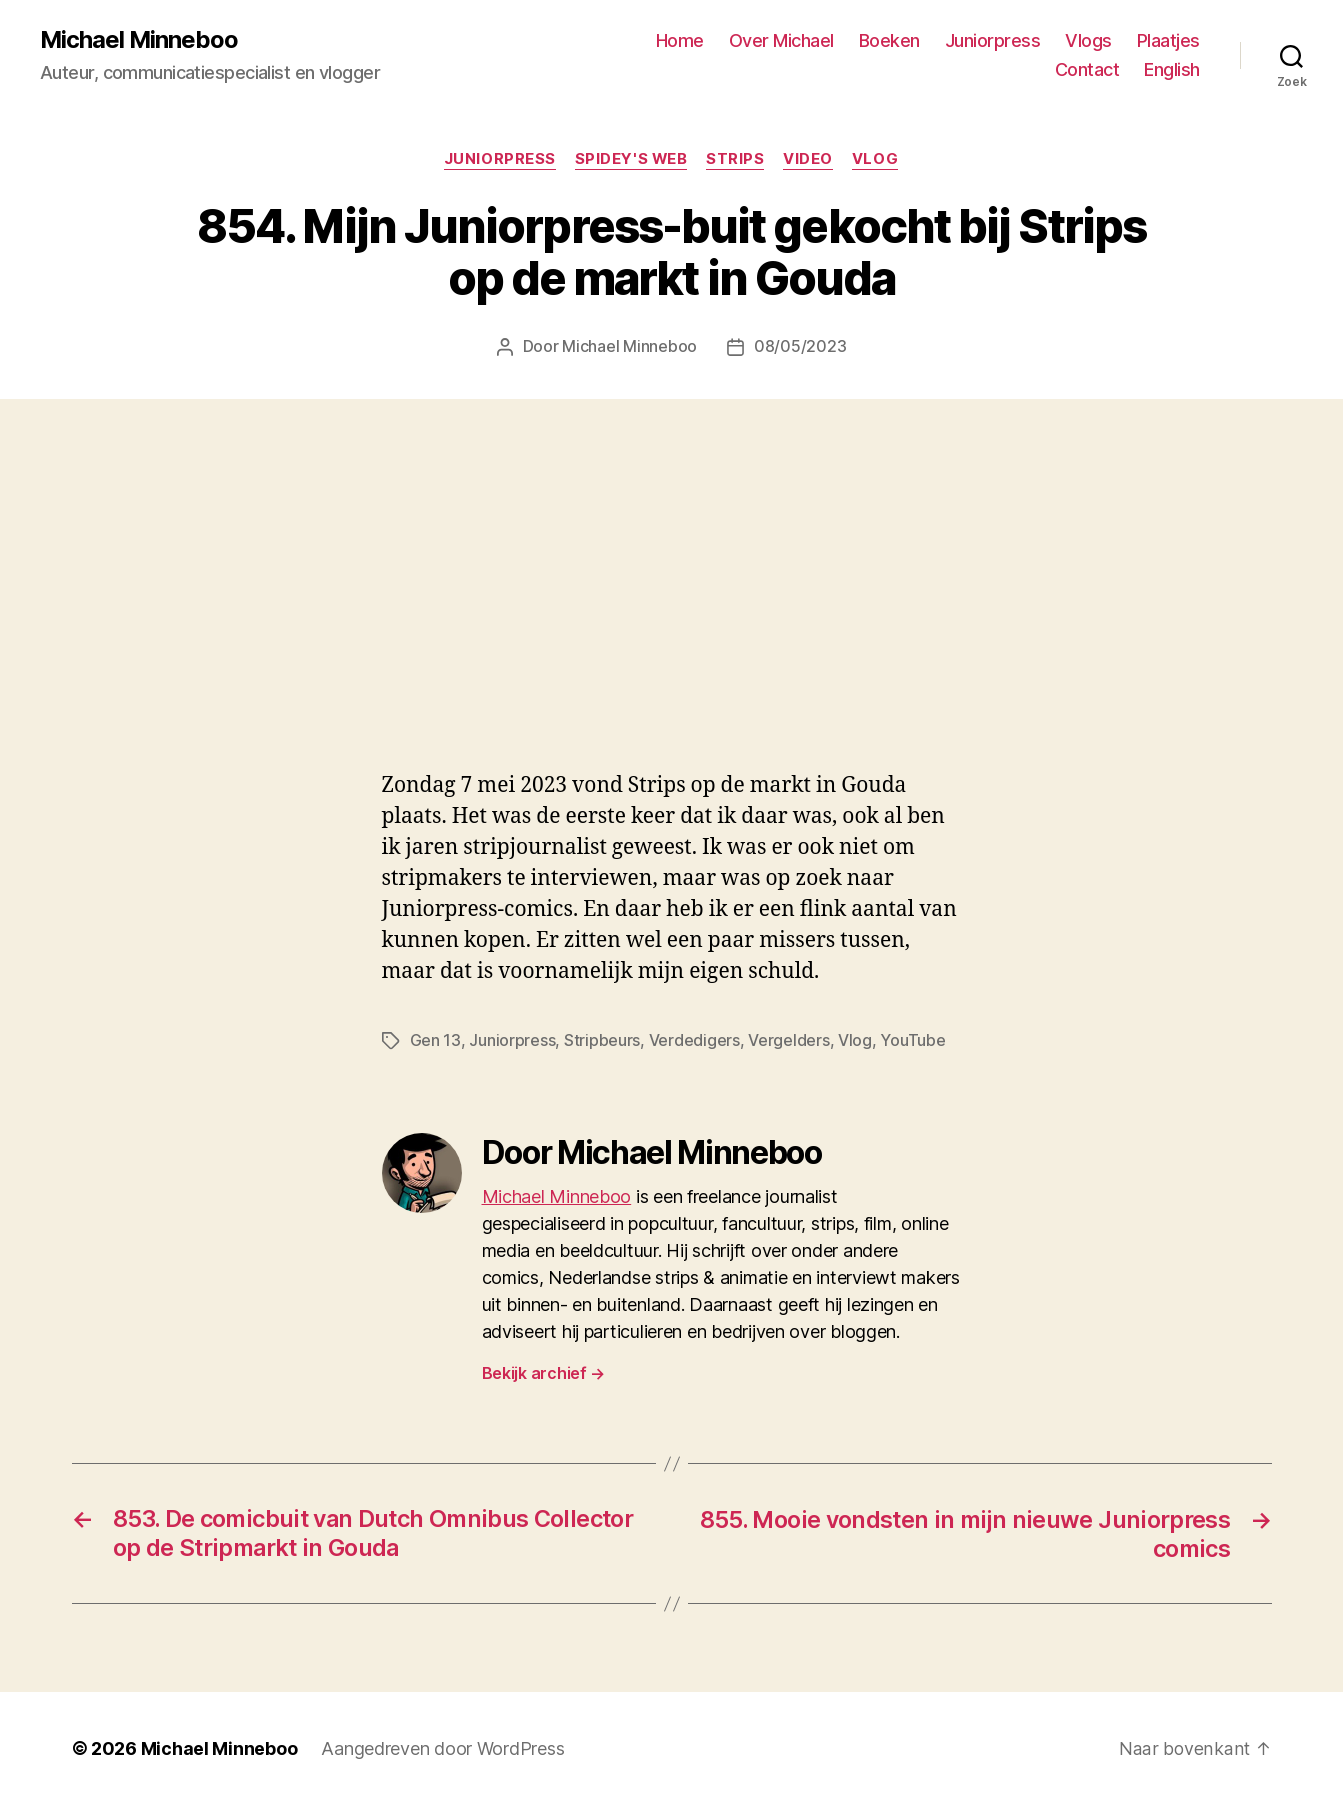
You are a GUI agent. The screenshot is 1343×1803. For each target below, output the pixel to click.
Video (811, 160)
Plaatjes (1168, 40)
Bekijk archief (544, 1372)
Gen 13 (435, 1040)
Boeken (889, 40)
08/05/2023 (800, 348)
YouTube (912, 1040)
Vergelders (788, 1040)
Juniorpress (993, 40)
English (1172, 70)
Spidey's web (631, 160)
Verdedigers (694, 1040)
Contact (1087, 70)
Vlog (878, 160)
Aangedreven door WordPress (442, 1746)
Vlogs (1088, 40)
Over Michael (781, 40)
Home (680, 40)
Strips (736, 160)
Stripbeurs (602, 1040)
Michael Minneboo (140, 40)
